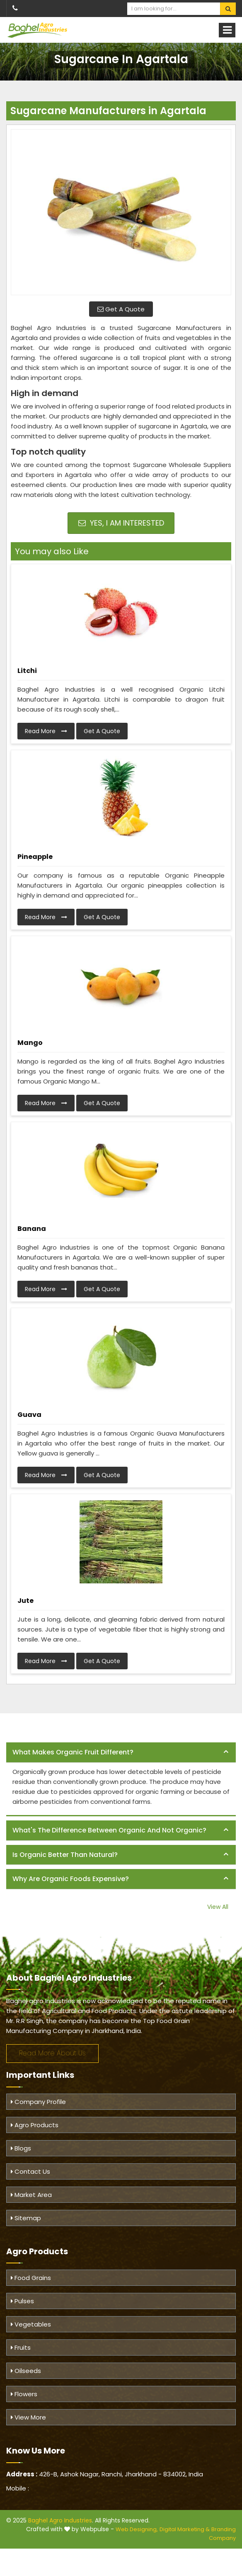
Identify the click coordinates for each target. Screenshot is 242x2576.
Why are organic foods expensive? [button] (70, 1879)
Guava (29, 1414)
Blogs (21, 2148)
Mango (30, 1042)
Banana (31, 1228)
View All (217, 1907)
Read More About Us (52, 2053)
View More (28, 2417)
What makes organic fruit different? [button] (72, 1752)
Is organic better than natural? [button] (65, 1854)
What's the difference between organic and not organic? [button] (109, 1830)
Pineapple (35, 856)
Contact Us (30, 2171)
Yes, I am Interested (121, 523)
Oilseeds (26, 2370)
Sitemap (26, 2218)
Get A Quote (121, 309)
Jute (25, 1600)
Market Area (31, 2194)
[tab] (121, 1752)
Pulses (22, 2301)
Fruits (21, 2347)
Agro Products (34, 2125)
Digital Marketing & (185, 2529)
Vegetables (31, 2324)
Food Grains (31, 2277)
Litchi (27, 670)
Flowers (24, 2394)
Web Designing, (137, 2529)
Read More (46, 731)
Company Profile (38, 2101)
